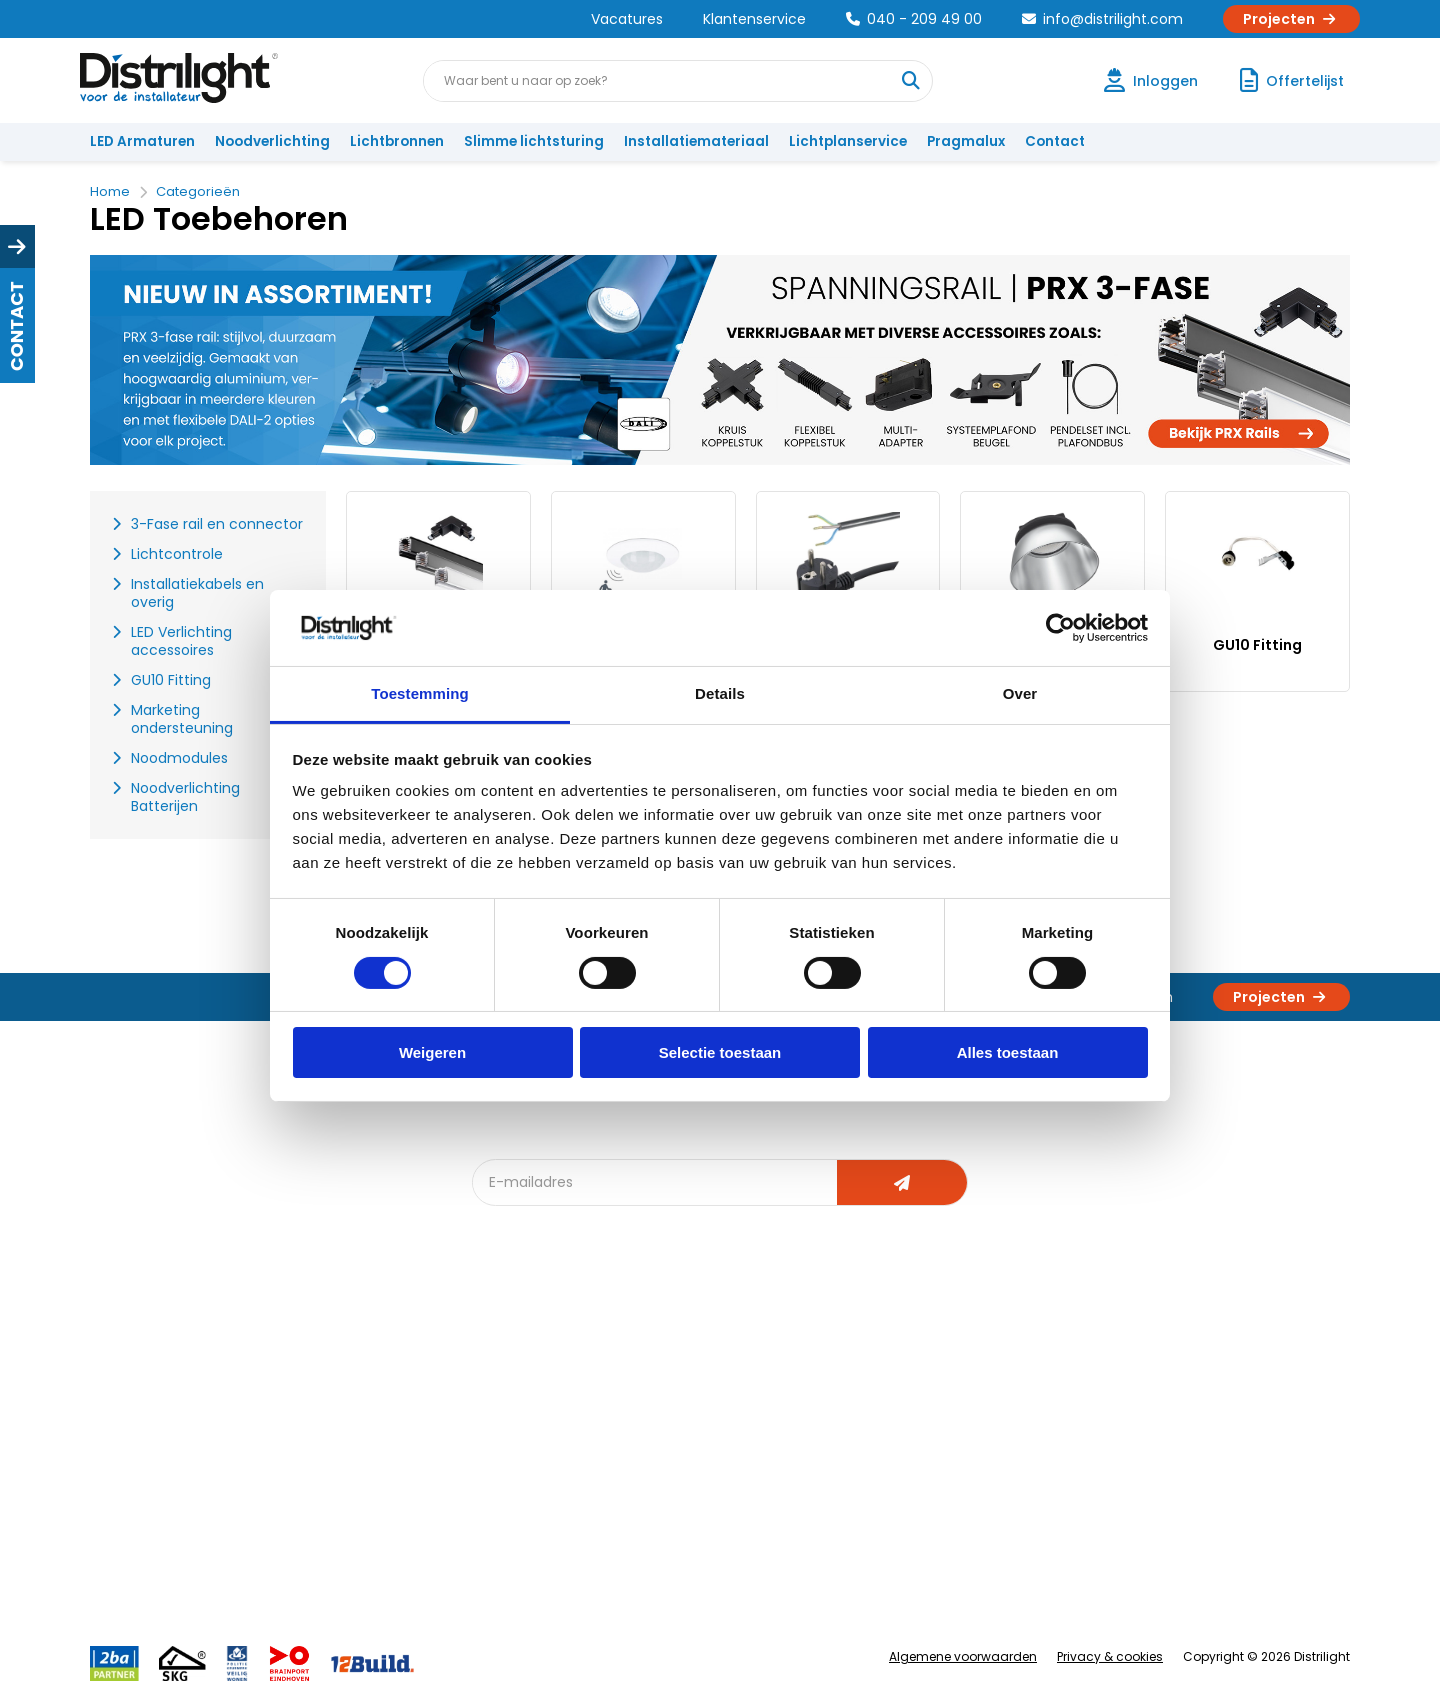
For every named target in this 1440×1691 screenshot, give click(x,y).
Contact (1055, 141)
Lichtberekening (728, 1391)
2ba (497, 1589)
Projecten (1291, 19)
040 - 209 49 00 (914, 19)
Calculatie (901, 1391)
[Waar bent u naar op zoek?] (911, 81)
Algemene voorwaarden (963, 1656)
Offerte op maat (536, 1424)
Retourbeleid (142, 1546)
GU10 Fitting (1257, 645)
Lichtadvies (712, 1358)
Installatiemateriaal (696, 141)
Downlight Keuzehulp (552, 1556)
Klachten (128, 1391)
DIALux (504, 1391)
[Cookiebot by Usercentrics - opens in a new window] (1060, 628)
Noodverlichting (272, 141)
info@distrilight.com (1102, 19)
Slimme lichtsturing (534, 141)
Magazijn (897, 1424)
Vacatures (627, 19)
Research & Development (952, 1490)
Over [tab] (1020, 693)
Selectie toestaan (720, 1052)
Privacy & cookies (1110, 1656)
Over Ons (322, 1358)
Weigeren (432, 1052)
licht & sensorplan (734, 1424)
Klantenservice (754, 19)
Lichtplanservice (848, 141)
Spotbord (515, 1523)
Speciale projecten (738, 1490)
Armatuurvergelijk (734, 1457)
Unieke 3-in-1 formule (361, 1391)
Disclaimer (326, 1490)
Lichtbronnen (397, 141)
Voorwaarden (338, 1457)
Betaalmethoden (155, 1457)
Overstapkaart (531, 1490)
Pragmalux (966, 141)
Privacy (315, 1523)
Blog (498, 1358)
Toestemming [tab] (420, 693)
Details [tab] (720, 693)
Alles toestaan (1008, 1052)
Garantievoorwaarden (173, 1424)
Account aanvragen (165, 1358)
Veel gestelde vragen (363, 1556)
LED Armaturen (142, 141)
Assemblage (910, 1358)
